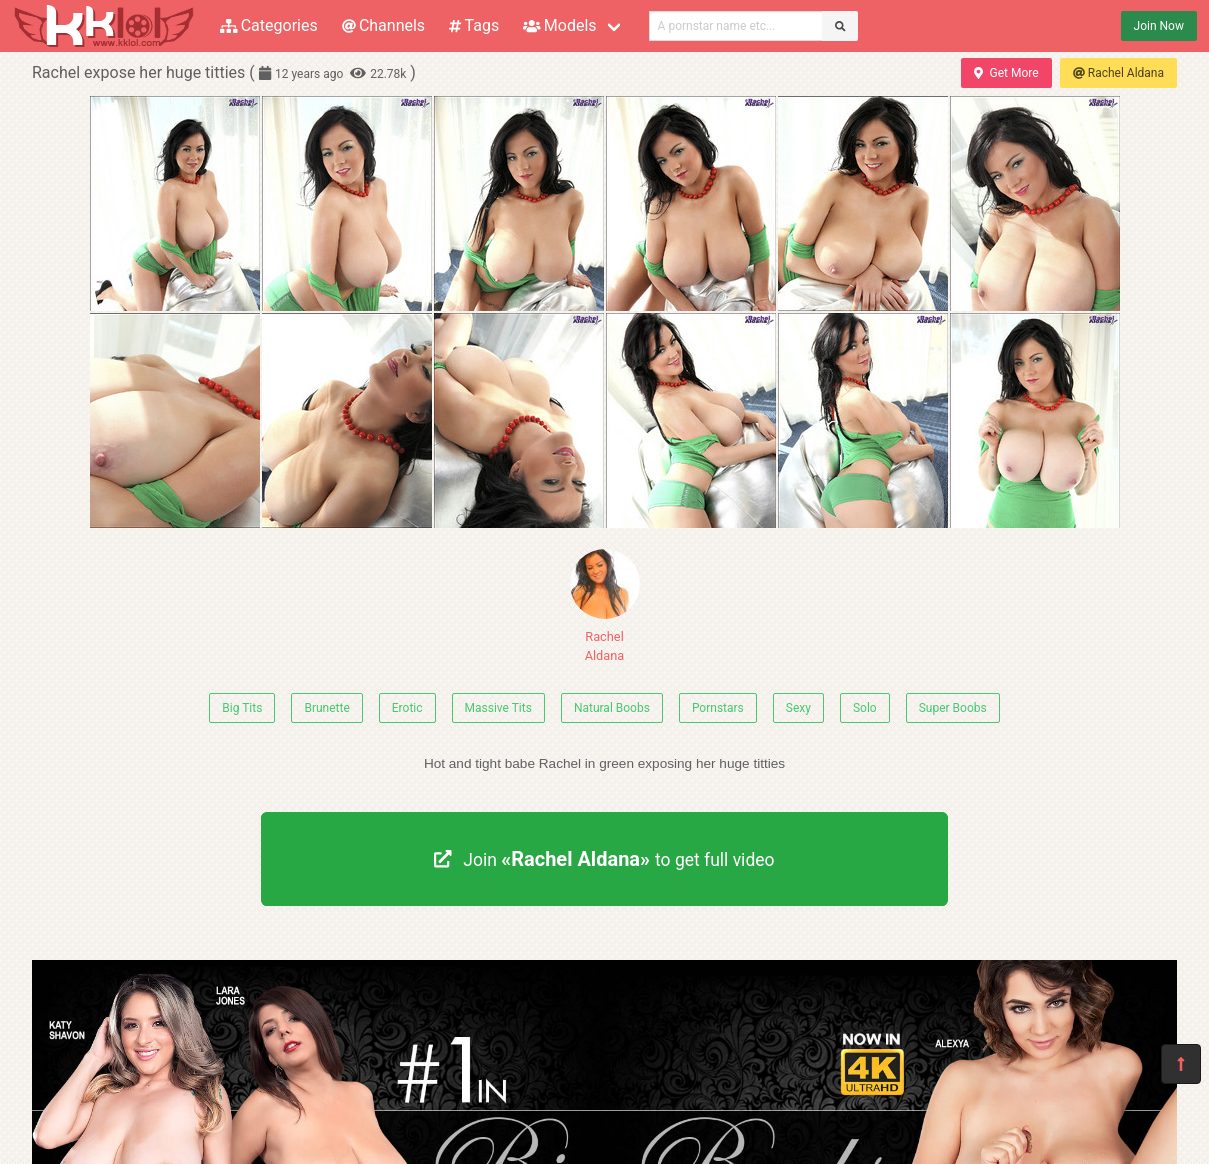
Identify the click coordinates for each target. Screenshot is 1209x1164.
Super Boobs (953, 708)
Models (559, 25)
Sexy (798, 708)
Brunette (326, 708)
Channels (383, 25)
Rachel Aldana (1118, 73)
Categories (269, 25)
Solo (865, 708)
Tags (474, 25)
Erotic (407, 708)
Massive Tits (498, 708)
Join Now (1159, 26)
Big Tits (242, 708)
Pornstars (718, 708)
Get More (1006, 73)
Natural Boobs (612, 708)
